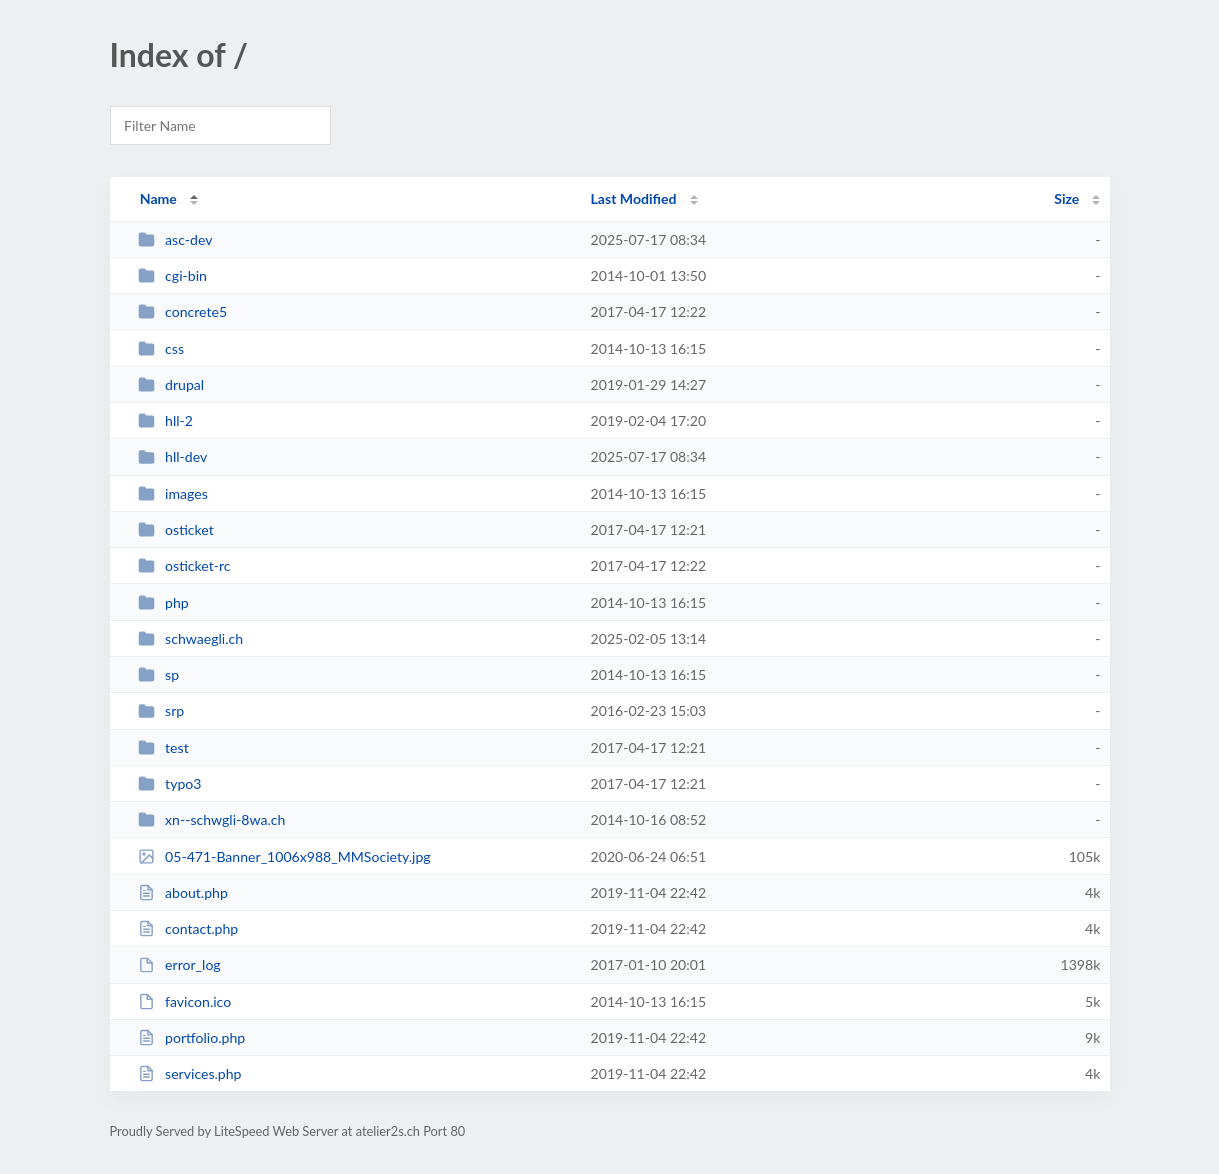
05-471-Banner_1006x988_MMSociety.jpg (284, 856)
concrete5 (182, 311)
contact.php (188, 928)
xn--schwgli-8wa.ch (212, 819)
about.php (183, 892)
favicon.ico (185, 1001)
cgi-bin (172, 275)
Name (158, 198)
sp (158, 674)
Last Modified (634, 198)
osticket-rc (184, 565)
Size (1066, 198)
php (163, 602)
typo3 (170, 783)
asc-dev (175, 239)
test (163, 747)
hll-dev (173, 456)
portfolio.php (192, 1037)
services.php (190, 1073)
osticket (176, 529)
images (173, 493)
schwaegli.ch (190, 638)
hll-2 (165, 420)
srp (161, 710)
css (161, 348)
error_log (179, 964)
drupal (171, 384)
